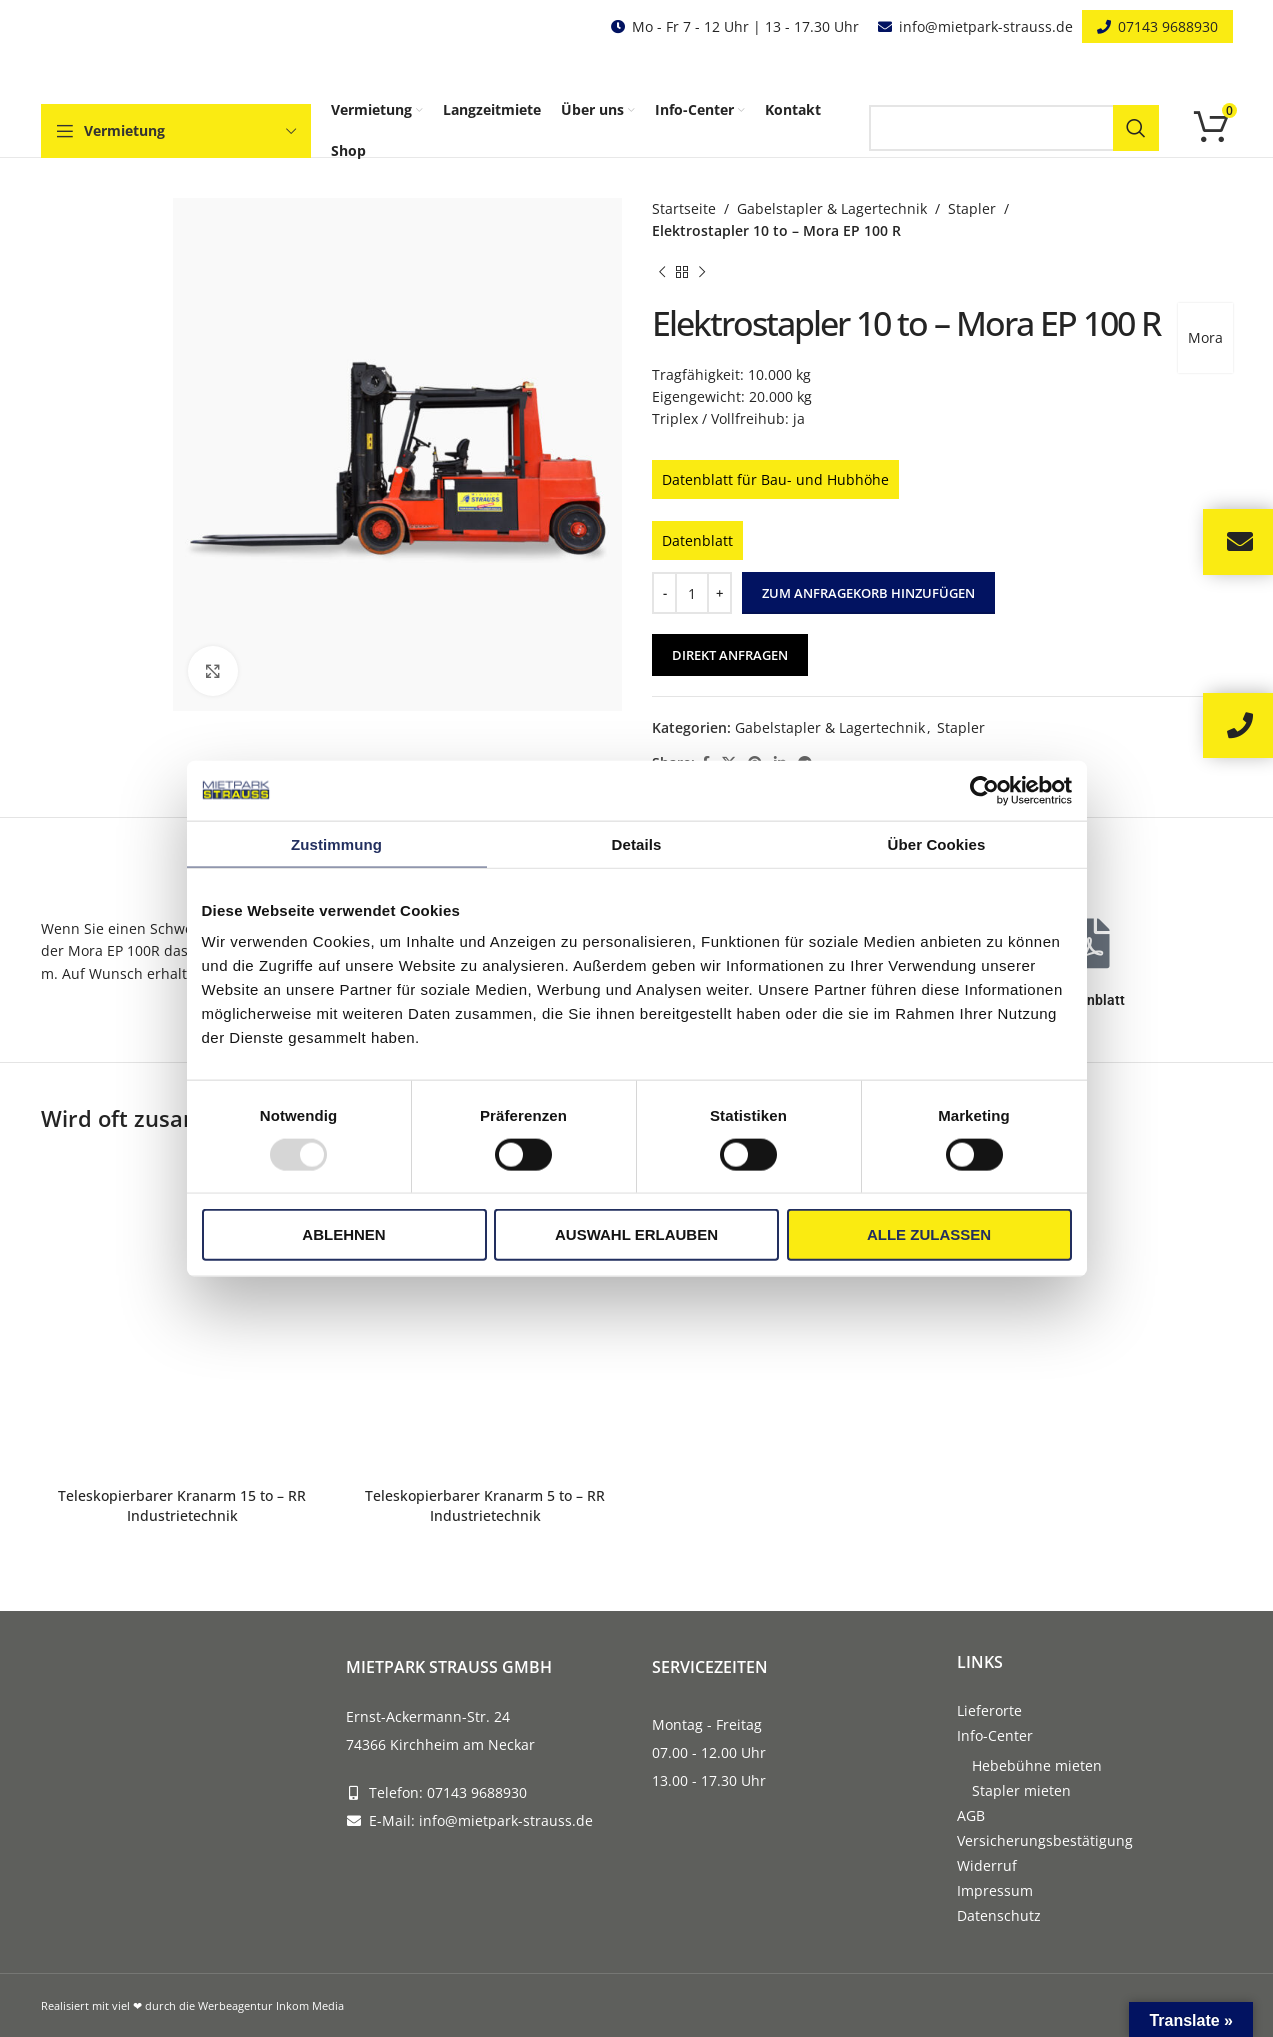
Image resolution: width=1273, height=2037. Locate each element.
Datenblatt (697, 540)
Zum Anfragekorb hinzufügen (868, 593)
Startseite (684, 208)
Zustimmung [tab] (336, 843)
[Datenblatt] (1091, 943)
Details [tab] (637, 843)
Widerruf (987, 1865)
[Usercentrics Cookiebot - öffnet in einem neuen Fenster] (984, 790)
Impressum (995, 1890)
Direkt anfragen (730, 655)
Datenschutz (999, 1915)
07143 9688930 (1168, 26)
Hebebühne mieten (1037, 1765)
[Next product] (702, 273)
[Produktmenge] (692, 593)
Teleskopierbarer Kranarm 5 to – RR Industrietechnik (485, 1505)
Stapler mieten (1021, 1790)
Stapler (972, 208)
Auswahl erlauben (636, 1234)
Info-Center (995, 1735)
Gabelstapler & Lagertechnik (832, 208)
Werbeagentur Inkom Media (271, 2005)
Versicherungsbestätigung (1045, 1840)
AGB (971, 1815)
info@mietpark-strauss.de (986, 26)
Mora (1205, 337)
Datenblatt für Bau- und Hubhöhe (775, 479)
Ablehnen (343, 1234)
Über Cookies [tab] (937, 843)
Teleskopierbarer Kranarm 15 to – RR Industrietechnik (182, 1505)
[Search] (1014, 128)
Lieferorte (989, 1710)
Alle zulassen (929, 1234)
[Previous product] (662, 273)
